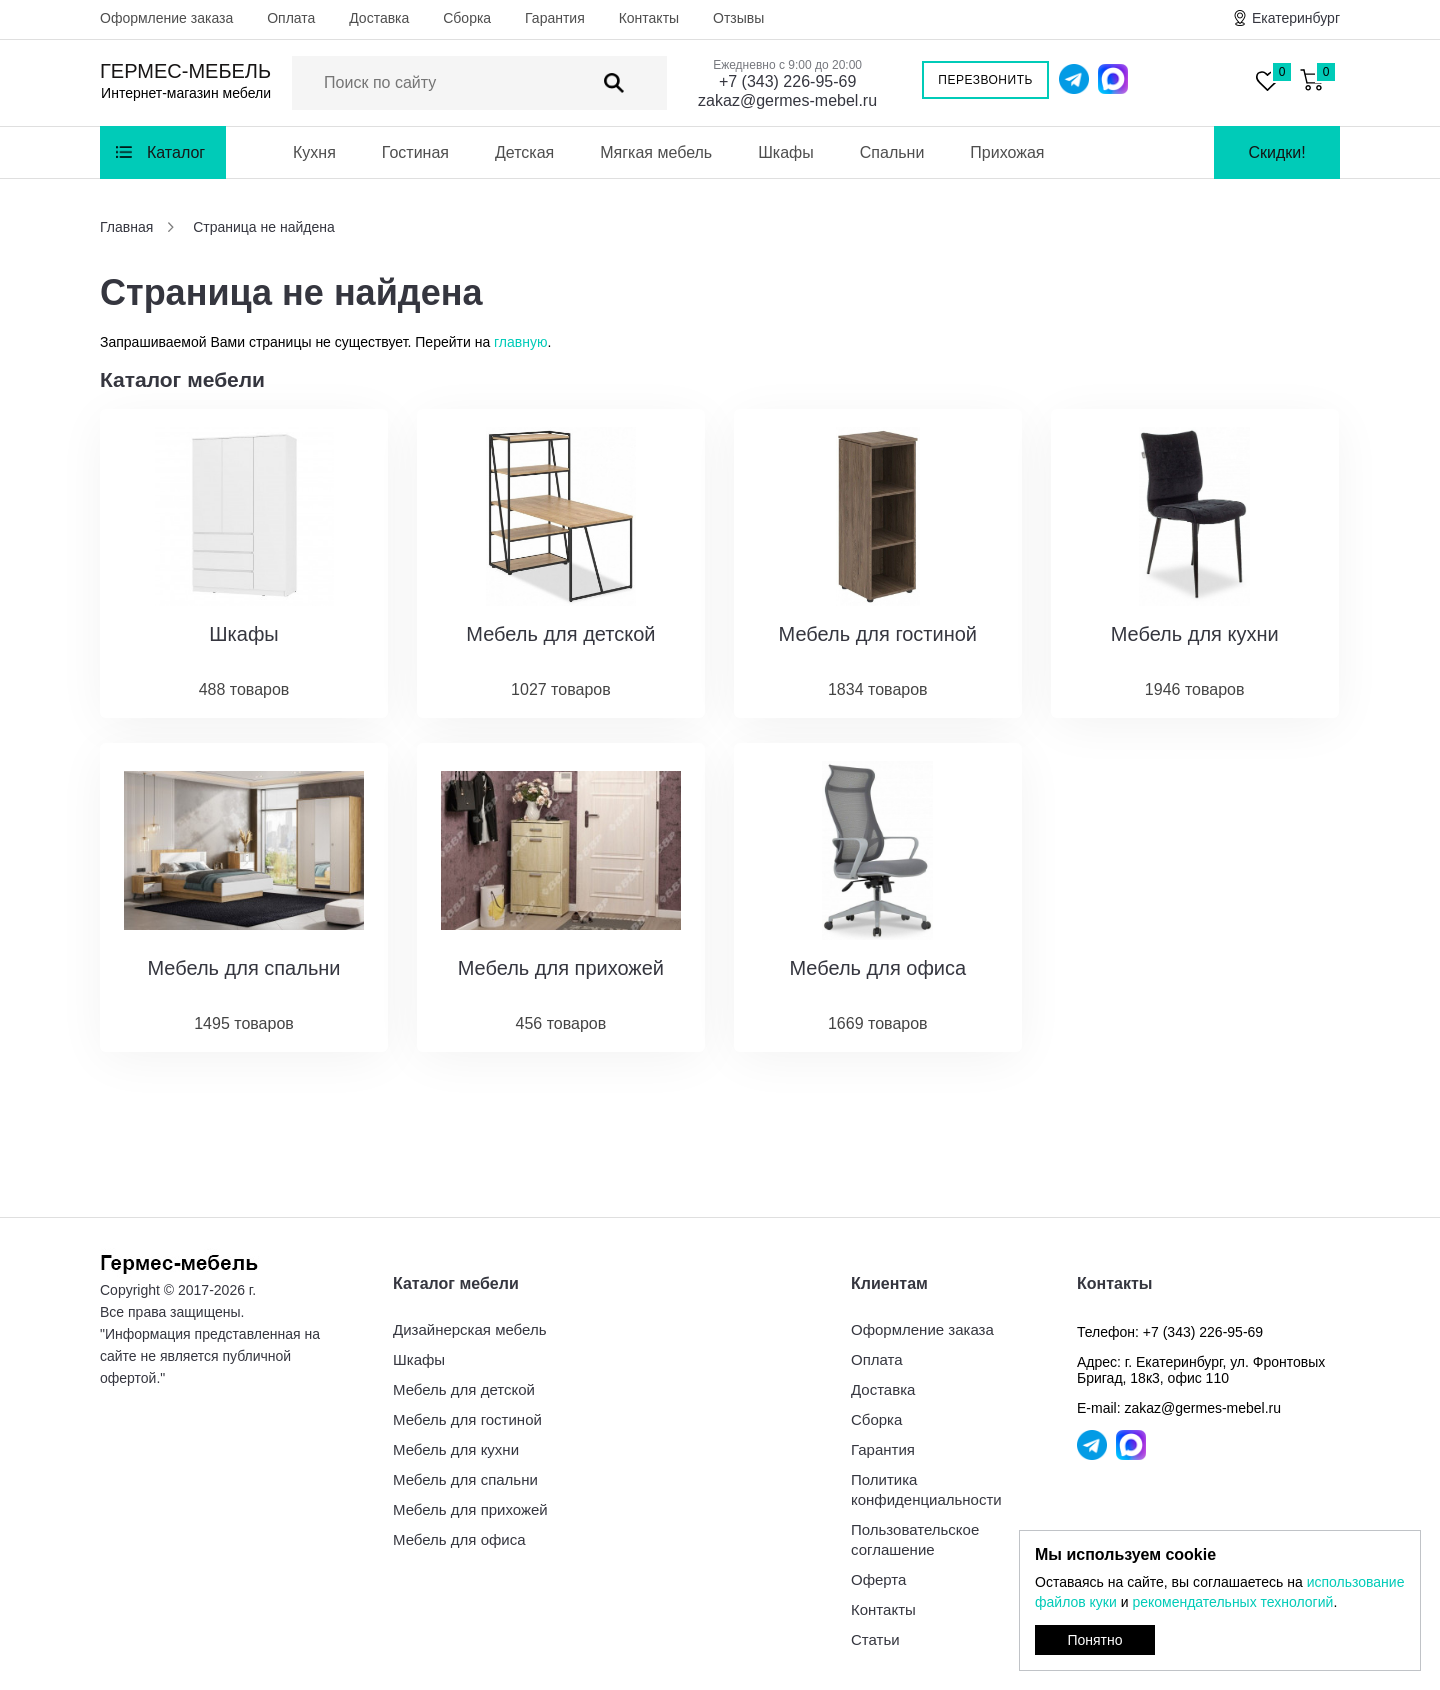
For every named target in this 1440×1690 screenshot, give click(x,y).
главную (520, 342)
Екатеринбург (1296, 18)
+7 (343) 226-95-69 (787, 81)
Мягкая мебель (656, 152)
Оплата (291, 18)
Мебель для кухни (456, 1449)
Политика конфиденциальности (926, 1489)
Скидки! (1276, 152)
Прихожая (1007, 152)
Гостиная (415, 152)
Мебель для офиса (459, 1539)
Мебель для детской (464, 1389)
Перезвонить (985, 80)
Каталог (176, 152)
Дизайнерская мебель (469, 1329)
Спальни (892, 152)
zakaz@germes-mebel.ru (787, 100)
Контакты (649, 18)
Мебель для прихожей (470, 1509)
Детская (524, 152)
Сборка (467, 18)
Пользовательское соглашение (915, 1539)
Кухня (314, 152)
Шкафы (786, 152)
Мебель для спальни (465, 1479)
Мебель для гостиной (467, 1419)
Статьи (875, 1639)
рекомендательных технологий (1232, 1602)
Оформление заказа (166, 18)
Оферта (878, 1579)
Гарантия (555, 18)
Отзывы (738, 18)
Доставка (379, 18)
